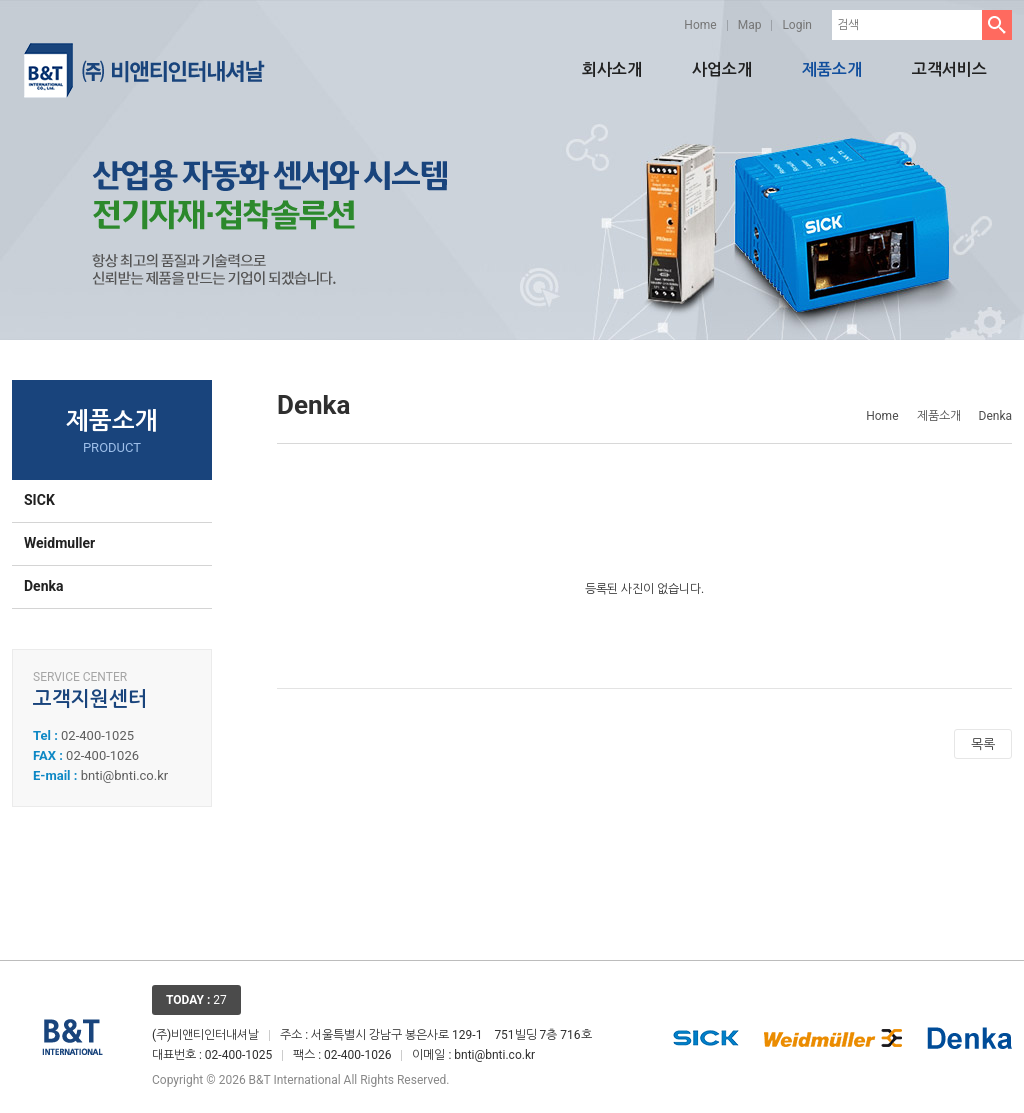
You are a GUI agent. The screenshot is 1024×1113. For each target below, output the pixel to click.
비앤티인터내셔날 (144, 70)
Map (750, 25)
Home (700, 25)
